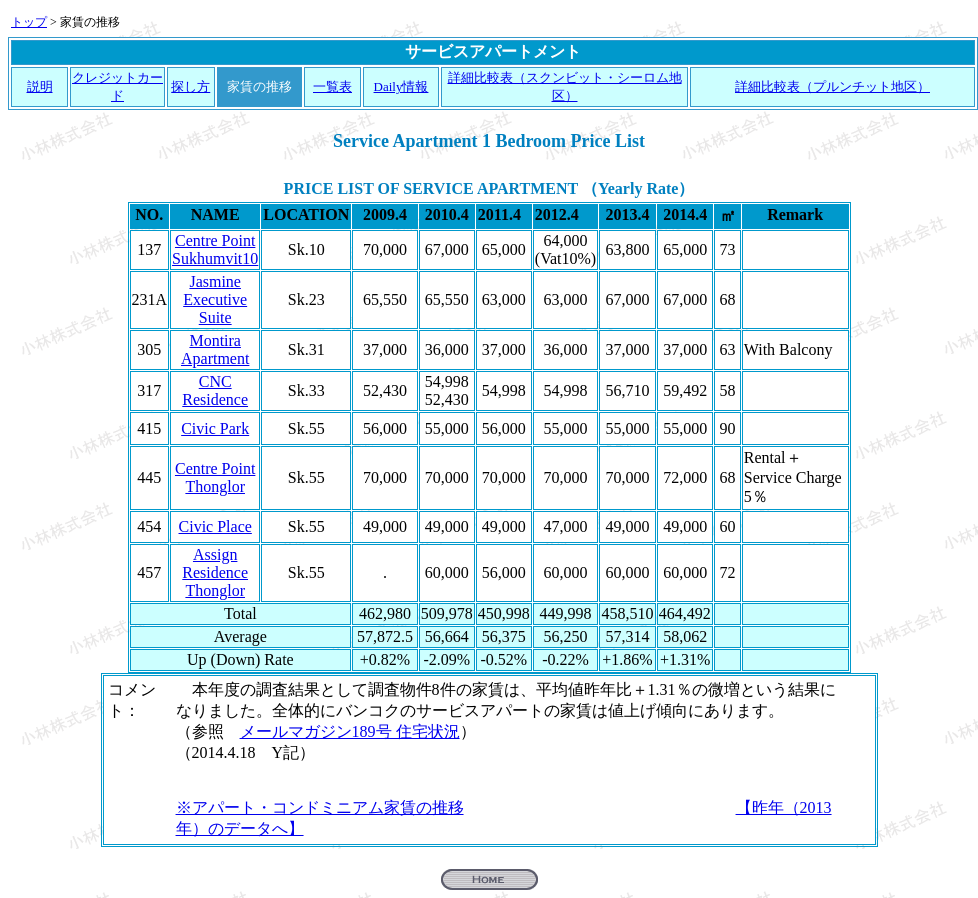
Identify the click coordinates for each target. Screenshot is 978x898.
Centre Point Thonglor (215, 477)
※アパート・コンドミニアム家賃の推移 (320, 807)
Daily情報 (401, 86)
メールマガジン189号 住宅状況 (350, 731)
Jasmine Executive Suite (215, 299)
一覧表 (332, 86)
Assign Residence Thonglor (215, 572)
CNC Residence (215, 390)
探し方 (190, 86)
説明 (40, 86)
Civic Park (215, 428)
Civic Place (215, 526)
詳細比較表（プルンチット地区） (832, 86)
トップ (29, 22)
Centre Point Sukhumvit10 (215, 249)
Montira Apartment (215, 349)
